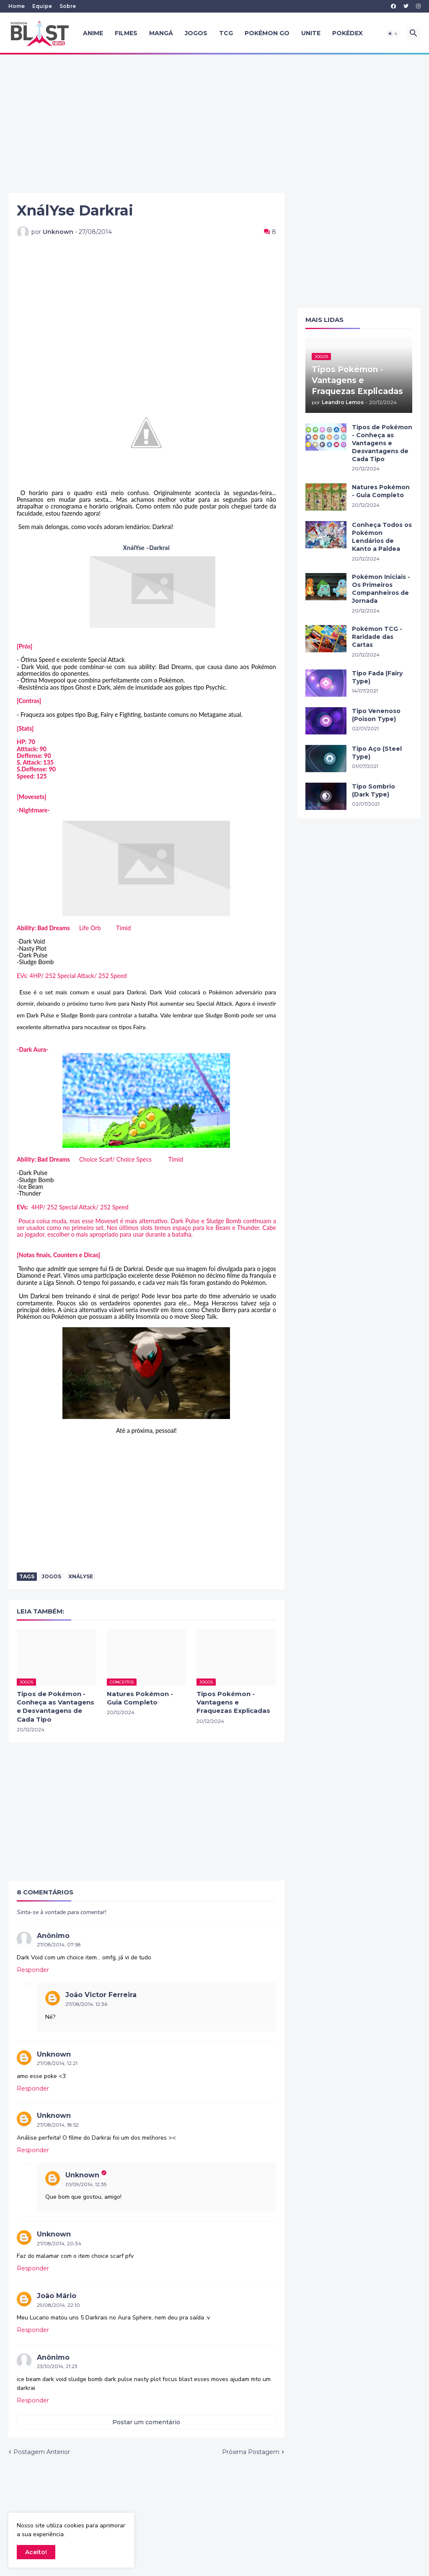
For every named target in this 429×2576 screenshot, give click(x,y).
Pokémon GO (267, 33)
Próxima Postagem (250, 2452)
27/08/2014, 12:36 (86, 2004)
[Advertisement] (214, 123)
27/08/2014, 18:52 (58, 2125)
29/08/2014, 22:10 (58, 2305)
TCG (226, 33)
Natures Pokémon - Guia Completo (140, 1698)
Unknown (54, 2054)
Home (16, 6)
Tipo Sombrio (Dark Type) (373, 790)
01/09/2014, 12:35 (85, 2184)
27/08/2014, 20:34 (59, 2243)
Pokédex (347, 33)
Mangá (161, 33)
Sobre (67, 6)
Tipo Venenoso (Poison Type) (376, 715)
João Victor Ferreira (101, 1995)
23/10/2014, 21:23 (57, 2366)
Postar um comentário (146, 2422)
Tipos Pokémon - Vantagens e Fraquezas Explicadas (233, 1702)
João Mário (56, 2296)
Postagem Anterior (41, 2452)
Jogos (196, 33)
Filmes (126, 33)
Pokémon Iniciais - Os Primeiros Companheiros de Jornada (381, 588)
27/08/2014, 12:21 (57, 2063)
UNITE (310, 33)
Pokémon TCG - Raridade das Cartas (377, 637)
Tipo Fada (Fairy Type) (377, 677)
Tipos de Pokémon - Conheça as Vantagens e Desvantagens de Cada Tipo (55, 1706)
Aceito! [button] (36, 2552)
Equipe (42, 6)
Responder (33, 1970)
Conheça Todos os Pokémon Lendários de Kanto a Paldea (382, 537)
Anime (93, 33)
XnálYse (80, 1576)
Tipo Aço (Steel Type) (377, 752)
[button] (393, 33)
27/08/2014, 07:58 (59, 1944)
